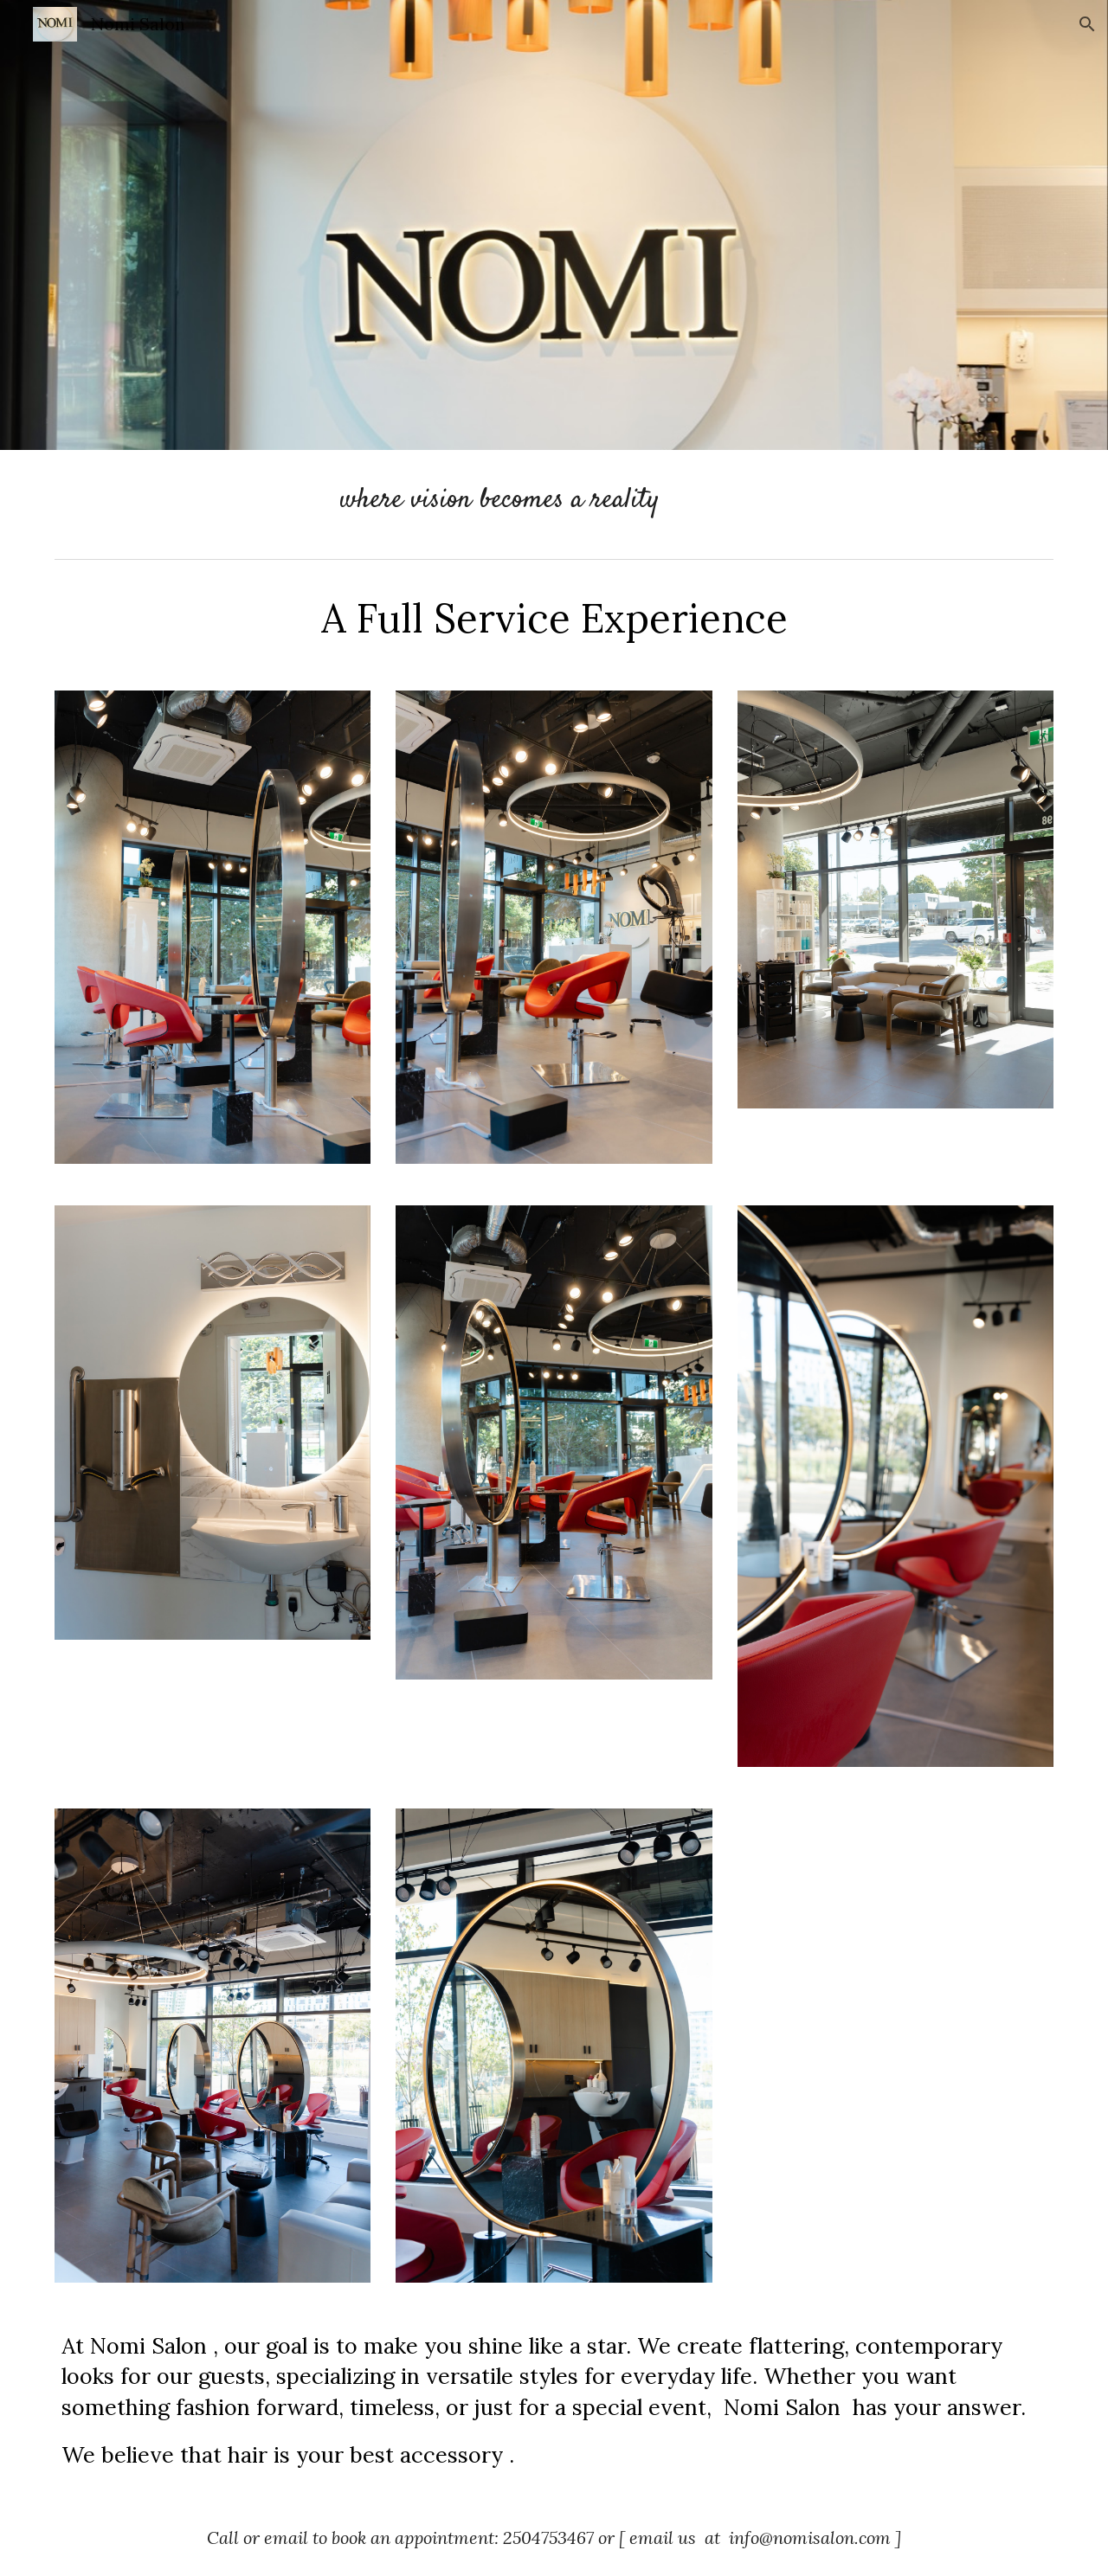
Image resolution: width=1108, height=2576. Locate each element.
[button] (1087, 24)
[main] (554, 500)
